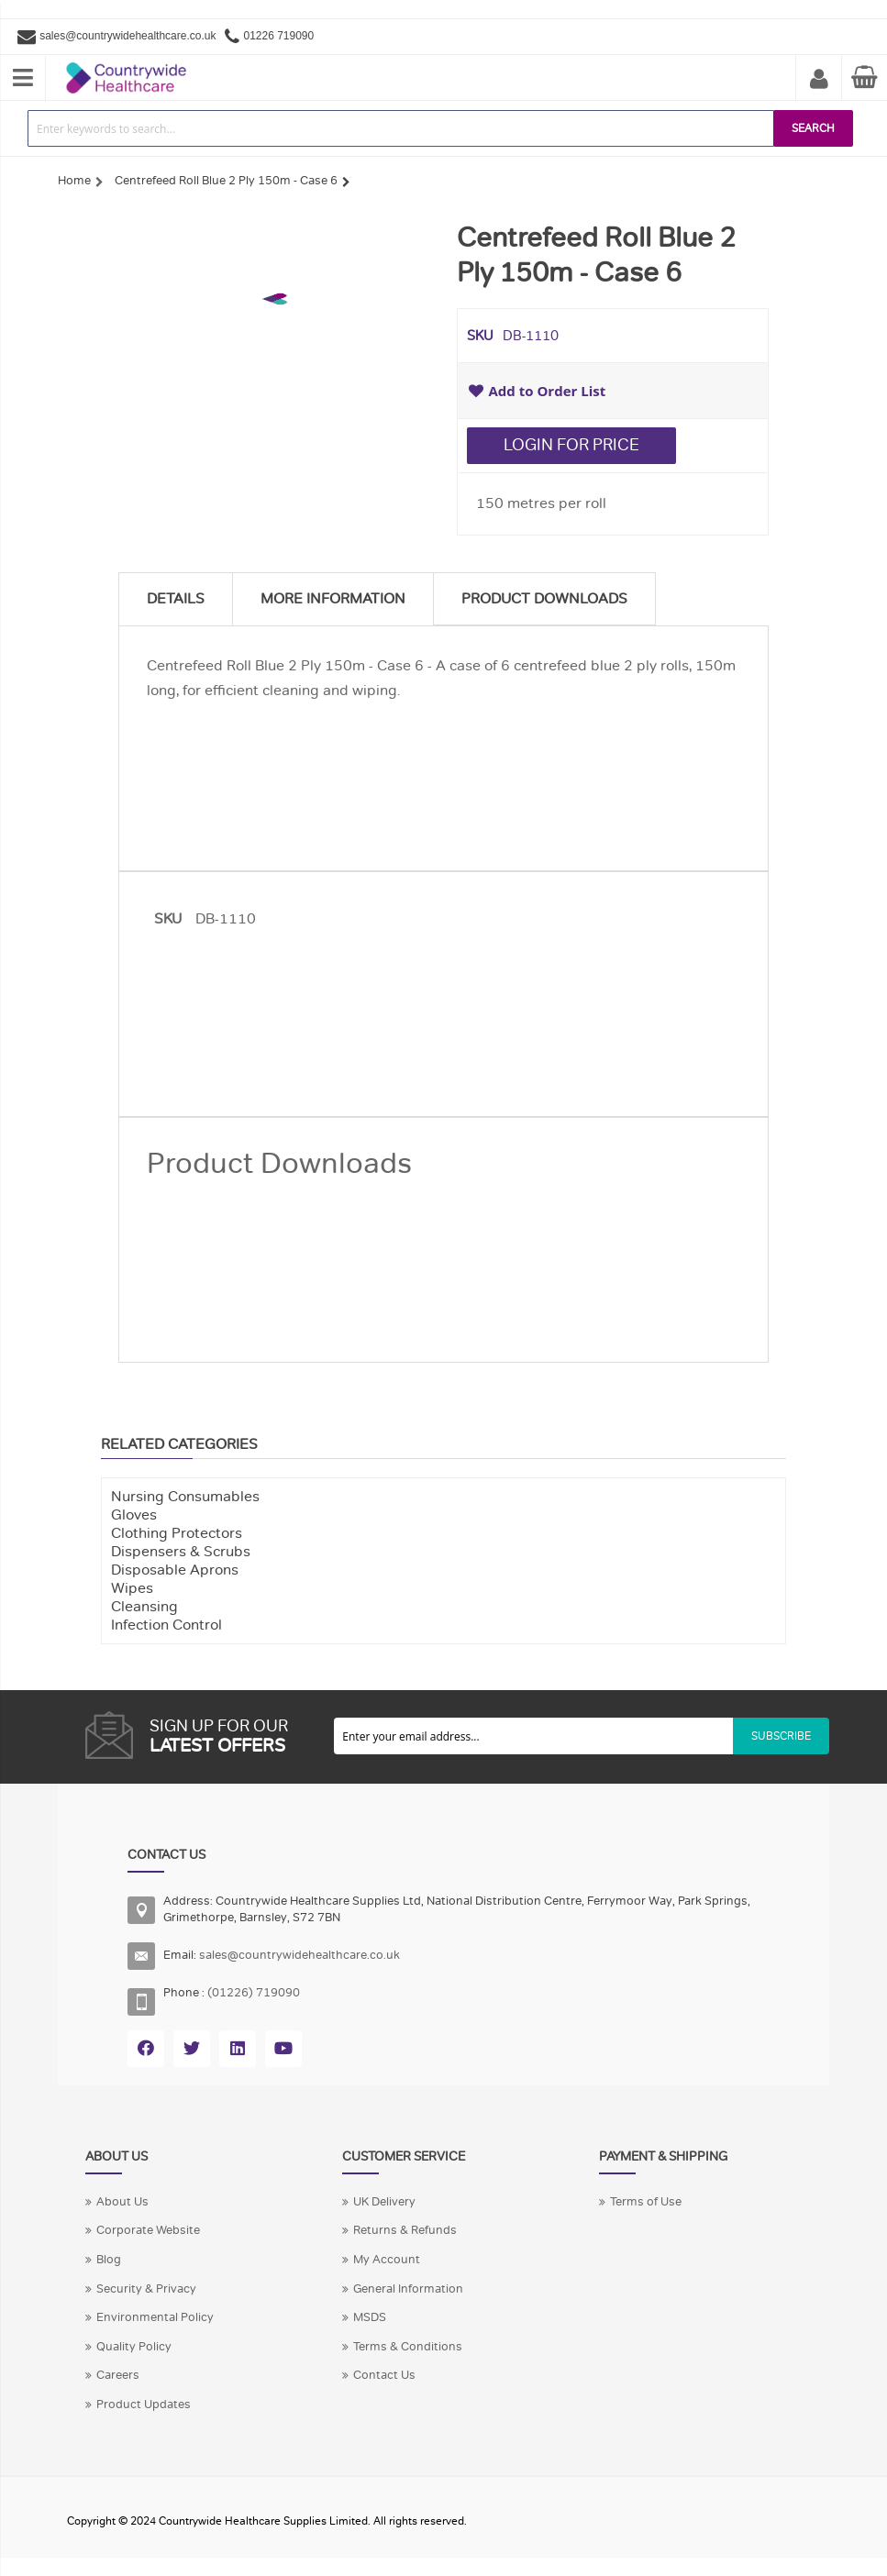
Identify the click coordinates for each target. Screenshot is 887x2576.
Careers (117, 2375)
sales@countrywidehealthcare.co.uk (127, 35)
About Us (122, 2202)
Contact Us (384, 2375)
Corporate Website (148, 2230)
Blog (108, 2259)
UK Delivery (384, 2202)
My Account (819, 79)
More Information (333, 599)
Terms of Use (646, 2202)
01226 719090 (278, 35)
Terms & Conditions (407, 2346)
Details (176, 599)
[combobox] (401, 128)
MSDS (369, 2317)
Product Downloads (544, 599)
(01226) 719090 (253, 1992)
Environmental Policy (155, 2317)
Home (74, 180)
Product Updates (143, 2404)
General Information (408, 2289)
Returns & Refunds (405, 2230)
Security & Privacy (146, 2289)
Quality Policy (134, 2346)
